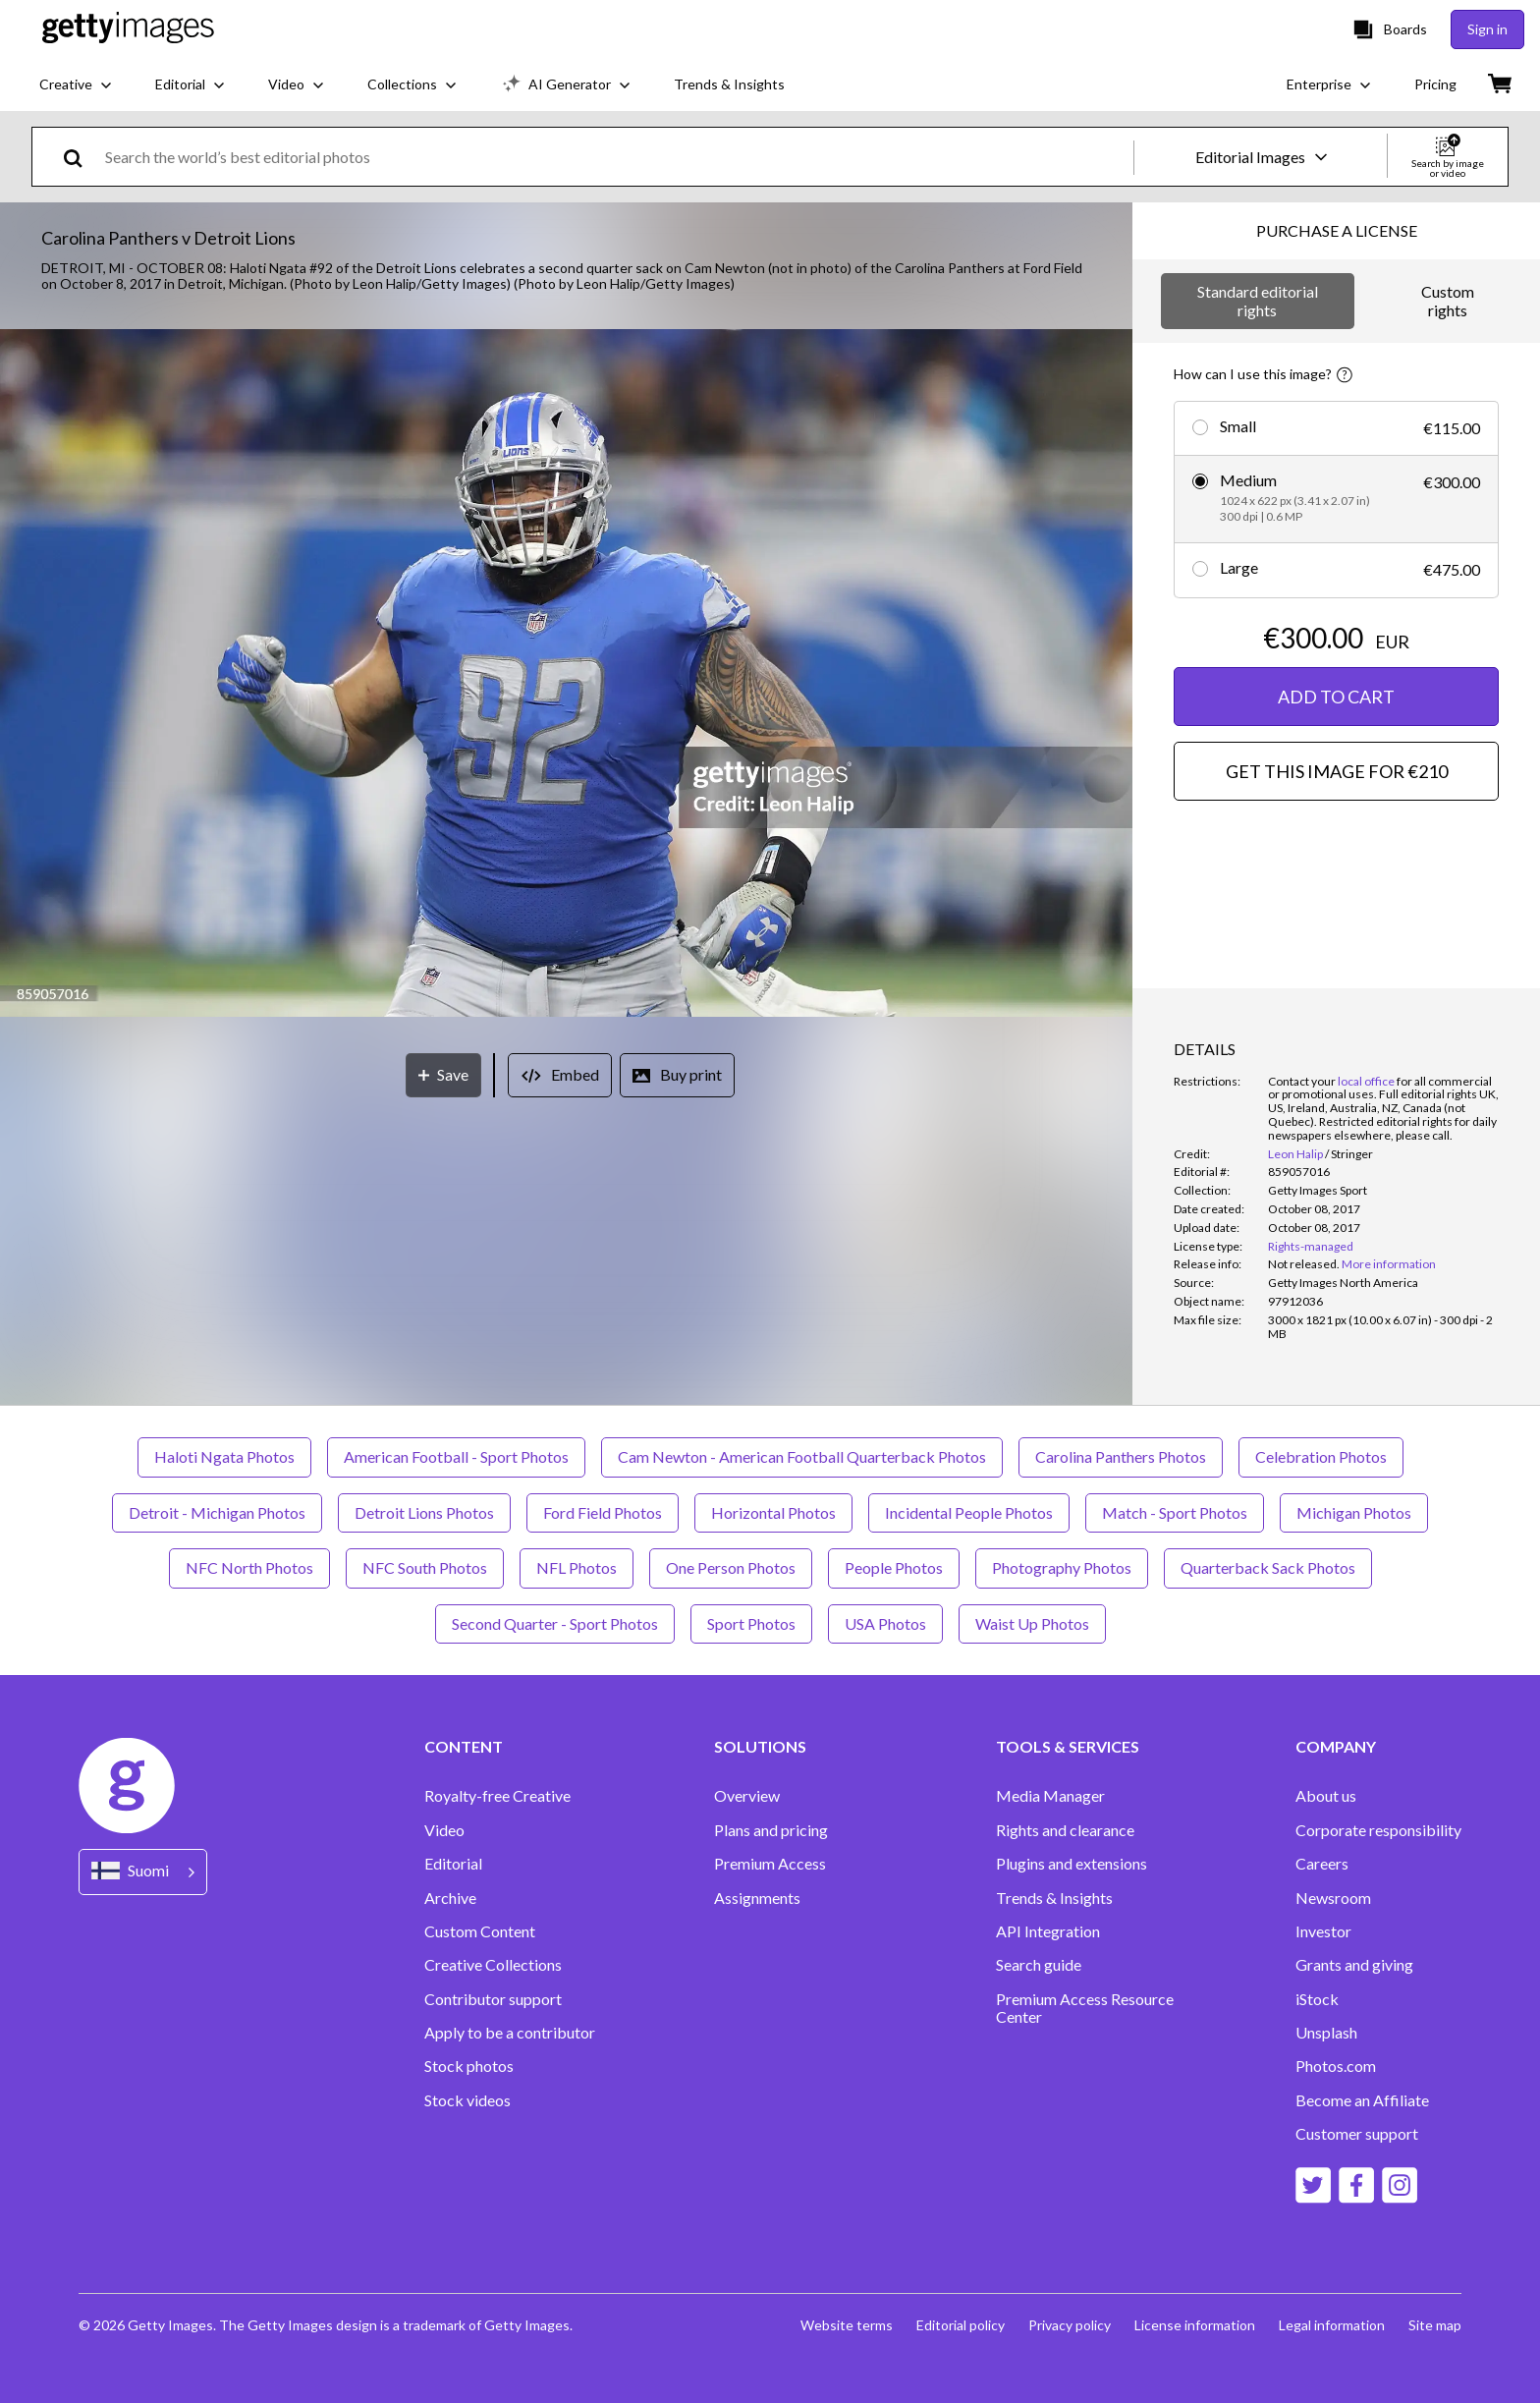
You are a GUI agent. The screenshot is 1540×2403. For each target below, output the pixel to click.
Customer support (1356, 2134)
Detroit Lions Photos (424, 1512)
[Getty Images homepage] (128, 29)
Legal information (1332, 2325)
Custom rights (1447, 300)
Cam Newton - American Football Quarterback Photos (802, 1456)
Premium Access (770, 1863)
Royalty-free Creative (497, 1796)
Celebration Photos (1321, 1456)
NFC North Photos (249, 1567)
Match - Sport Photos (1174, 1512)
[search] (81, 157)
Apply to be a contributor (509, 2032)
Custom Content (479, 1931)
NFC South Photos (424, 1567)
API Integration (1048, 1931)
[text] (615, 156)
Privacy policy (1069, 2325)
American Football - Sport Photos (456, 1456)
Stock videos (467, 2100)
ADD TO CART (1336, 696)
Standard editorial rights (1257, 300)
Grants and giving (1354, 1965)
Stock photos (469, 2066)
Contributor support (493, 1999)
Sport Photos (751, 1623)
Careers (1321, 1863)
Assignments (757, 1898)
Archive (450, 1898)
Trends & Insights (1054, 1898)
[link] (1304, 1264)
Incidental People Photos (969, 1512)
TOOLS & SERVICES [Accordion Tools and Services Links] (1067, 1747)
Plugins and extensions (1071, 1863)
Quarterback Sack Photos (1268, 1567)
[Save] (443, 1075)
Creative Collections (493, 1965)
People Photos (894, 1567)
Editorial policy (960, 2325)
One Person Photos (731, 1567)
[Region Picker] (143, 1872)
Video (444, 1830)
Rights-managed (1310, 1246)
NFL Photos (576, 1567)
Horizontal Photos (773, 1512)
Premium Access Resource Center (1085, 2008)
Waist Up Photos (1032, 1623)
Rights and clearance (1065, 1830)
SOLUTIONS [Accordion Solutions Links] (760, 1747)
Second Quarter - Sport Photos (555, 1623)
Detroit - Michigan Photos (217, 1512)
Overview (747, 1796)
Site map (1434, 2325)
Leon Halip (1295, 1153)
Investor (1323, 1931)
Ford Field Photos (602, 1512)
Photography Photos (1061, 1567)
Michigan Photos (1353, 1512)
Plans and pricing (771, 1830)
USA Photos (885, 1623)
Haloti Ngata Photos (224, 1456)
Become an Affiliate (1362, 2100)
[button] (566, 674)
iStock (1317, 1999)
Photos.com (1335, 2066)
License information (1194, 2325)
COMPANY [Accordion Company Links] (1335, 1747)
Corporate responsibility (1378, 1830)
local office (1366, 1081)
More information (1389, 1264)
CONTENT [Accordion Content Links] (463, 1747)
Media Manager (1050, 1796)
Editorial (453, 1863)
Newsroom (1333, 1898)
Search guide (1038, 1965)
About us (1325, 1796)
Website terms (846, 2325)
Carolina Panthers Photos (1120, 1456)
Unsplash (1326, 2032)
